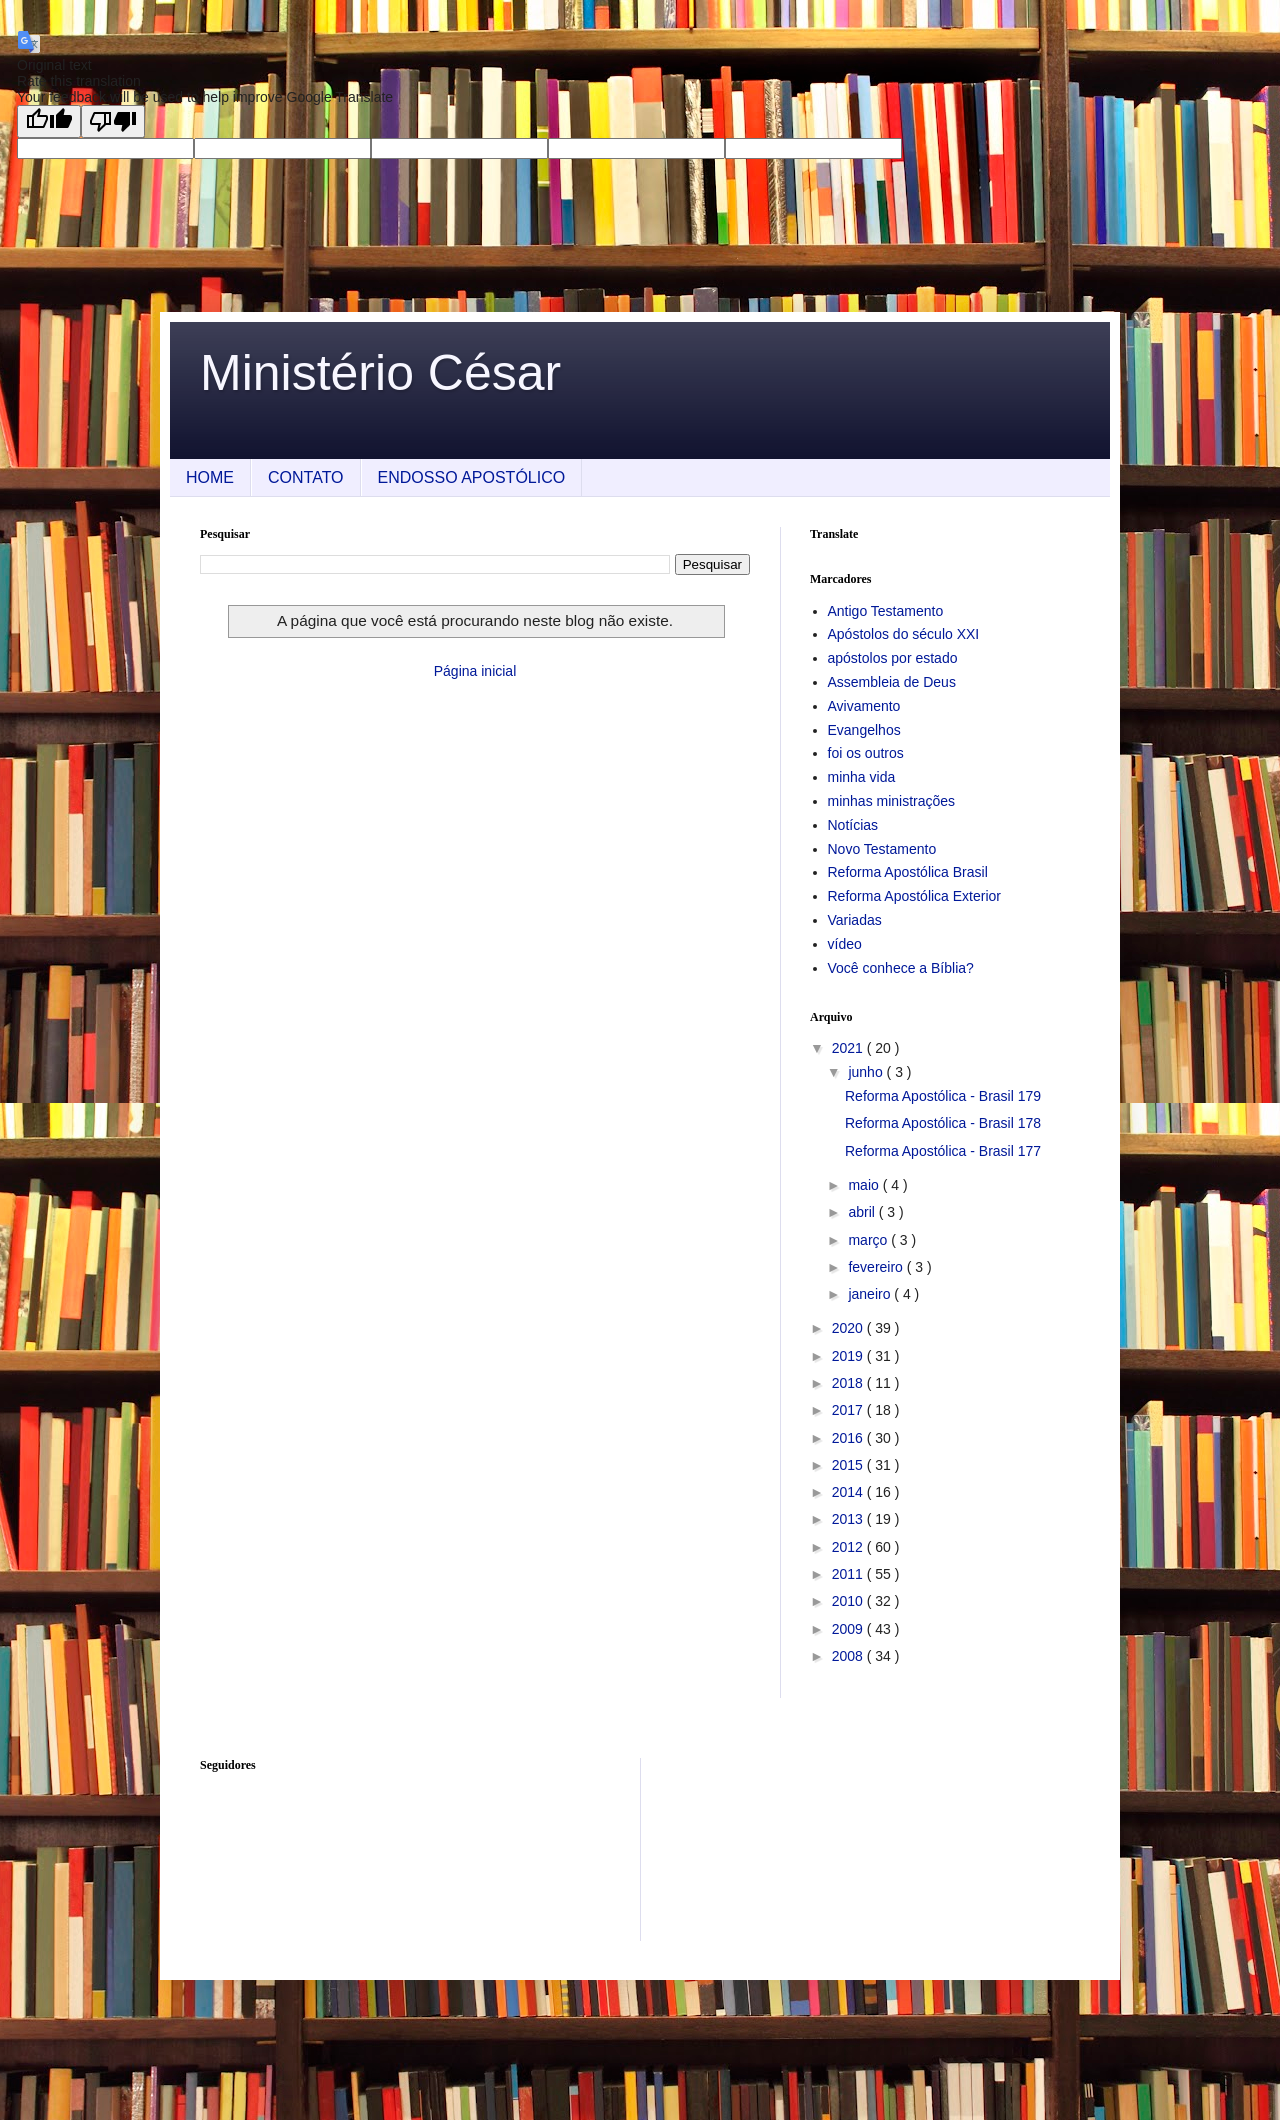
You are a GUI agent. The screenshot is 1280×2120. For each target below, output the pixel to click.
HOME (210, 477)
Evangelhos (864, 730)
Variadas (855, 920)
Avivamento (864, 706)
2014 (849, 1492)
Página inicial (475, 671)
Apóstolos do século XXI (904, 634)
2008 (849, 1656)
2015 (849, 1465)
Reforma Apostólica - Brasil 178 (943, 1123)
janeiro (871, 1294)
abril (863, 1212)
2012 (849, 1547)
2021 (849, 1048)
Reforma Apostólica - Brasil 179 (943, 1096)
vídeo (845, 944)
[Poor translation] (113, 121)
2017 (849, 1410)
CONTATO (306, 477)
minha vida (862, 777)
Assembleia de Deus (892, 682)
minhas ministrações (892, 801)
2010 (849, 1601)
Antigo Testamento (886, 611)
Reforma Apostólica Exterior (915, 896)
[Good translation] (49, 121)
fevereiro (877, 1267)
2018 (849, 1383)
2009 (849, 1629)
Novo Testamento (882, 849)
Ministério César (380, 373)
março (869, 1240)
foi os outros (866, 753)
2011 (849, 1574)
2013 (849, 1519)
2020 (849, 1328)
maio (865, 1185)
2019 (849, 1356)
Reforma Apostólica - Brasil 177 (943, 1151)
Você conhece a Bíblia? (901, 968)
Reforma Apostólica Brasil (908, 872)
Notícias (853, 825)
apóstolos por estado (893, 658)
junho (867, 1072)
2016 (849, 1438)
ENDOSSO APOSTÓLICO (472, 477)
